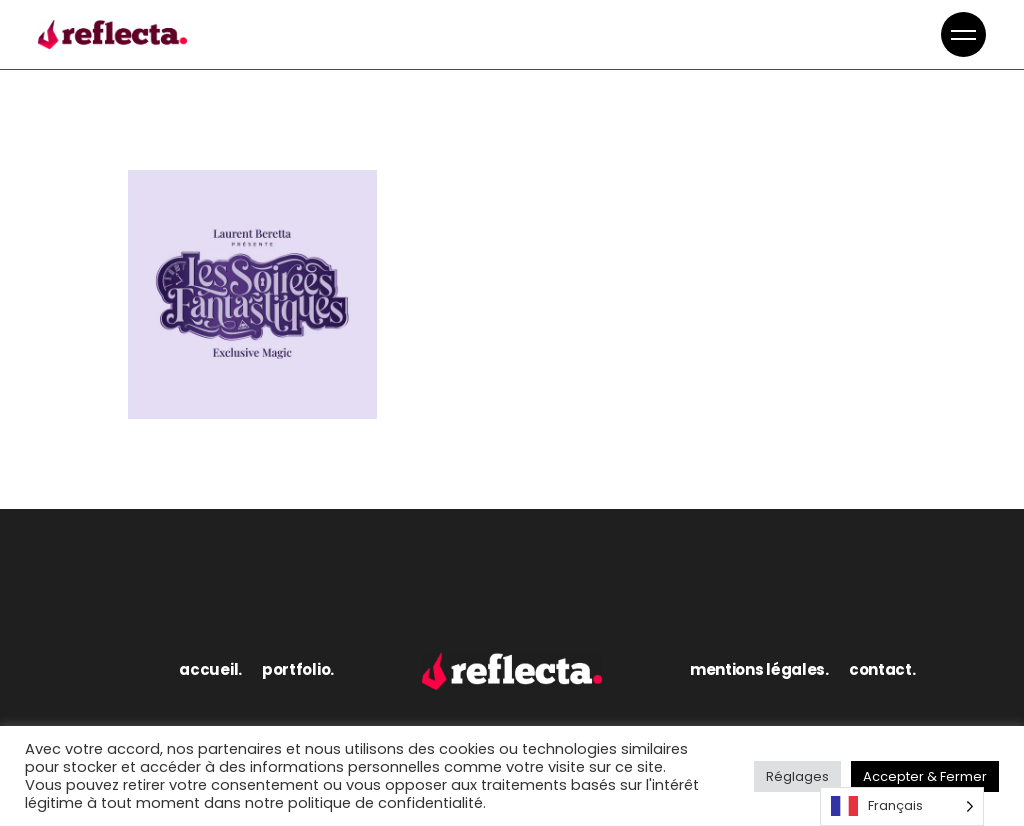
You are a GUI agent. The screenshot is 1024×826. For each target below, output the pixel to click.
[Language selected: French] (902, 806)
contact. (882, 669)
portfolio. (298, 669)
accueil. (210, 669)
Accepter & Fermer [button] (925, 776)
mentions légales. (759, 669)
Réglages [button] (797, 776)
